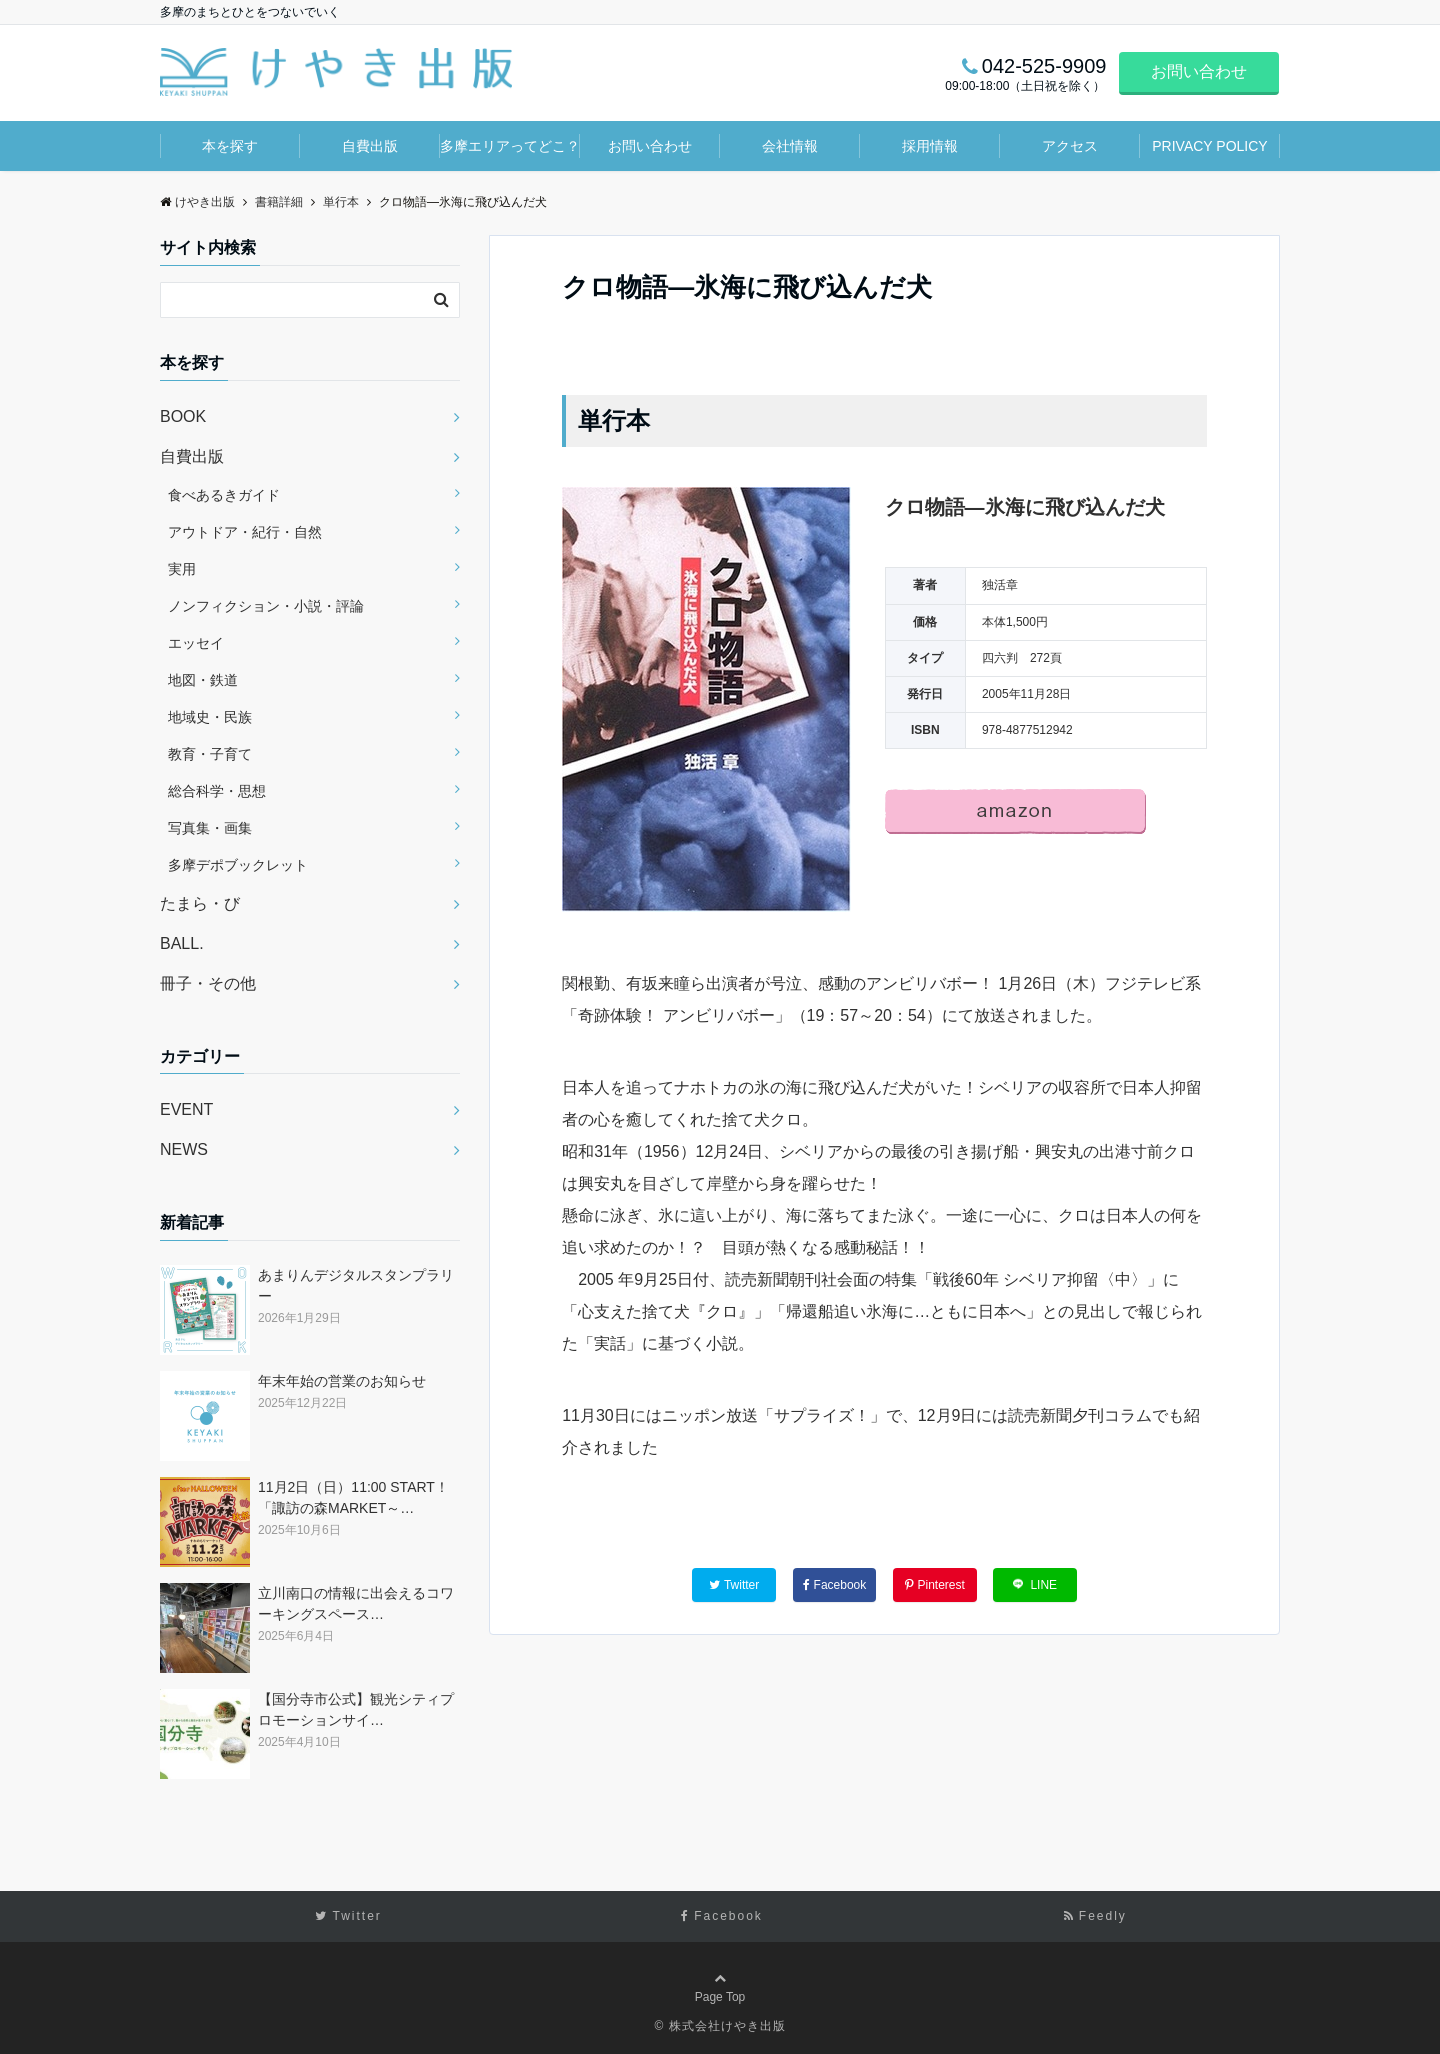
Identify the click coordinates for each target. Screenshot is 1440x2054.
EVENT (186, 1109)
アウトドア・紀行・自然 (245, 532)
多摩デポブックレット (238, 865)
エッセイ (196, 643)
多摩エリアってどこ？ (510, 146)
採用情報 (930, 146)
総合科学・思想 (217, 791)
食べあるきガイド (224, 495)
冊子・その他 (208, 983)
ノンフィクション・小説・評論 (266, 606)
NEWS (184, 1149)
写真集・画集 (210, 828)
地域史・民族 (210, 717)
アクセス (1070, 146)
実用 (182, 569)
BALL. (182, 943)
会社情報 (790, 146)
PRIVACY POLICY (1209, 146)
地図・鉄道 (203, 680)
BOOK (183, 416)
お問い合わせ (1199, 71)
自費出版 (370, 146)
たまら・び (200, 903)
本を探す (230, 146)
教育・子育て (210, 754)
